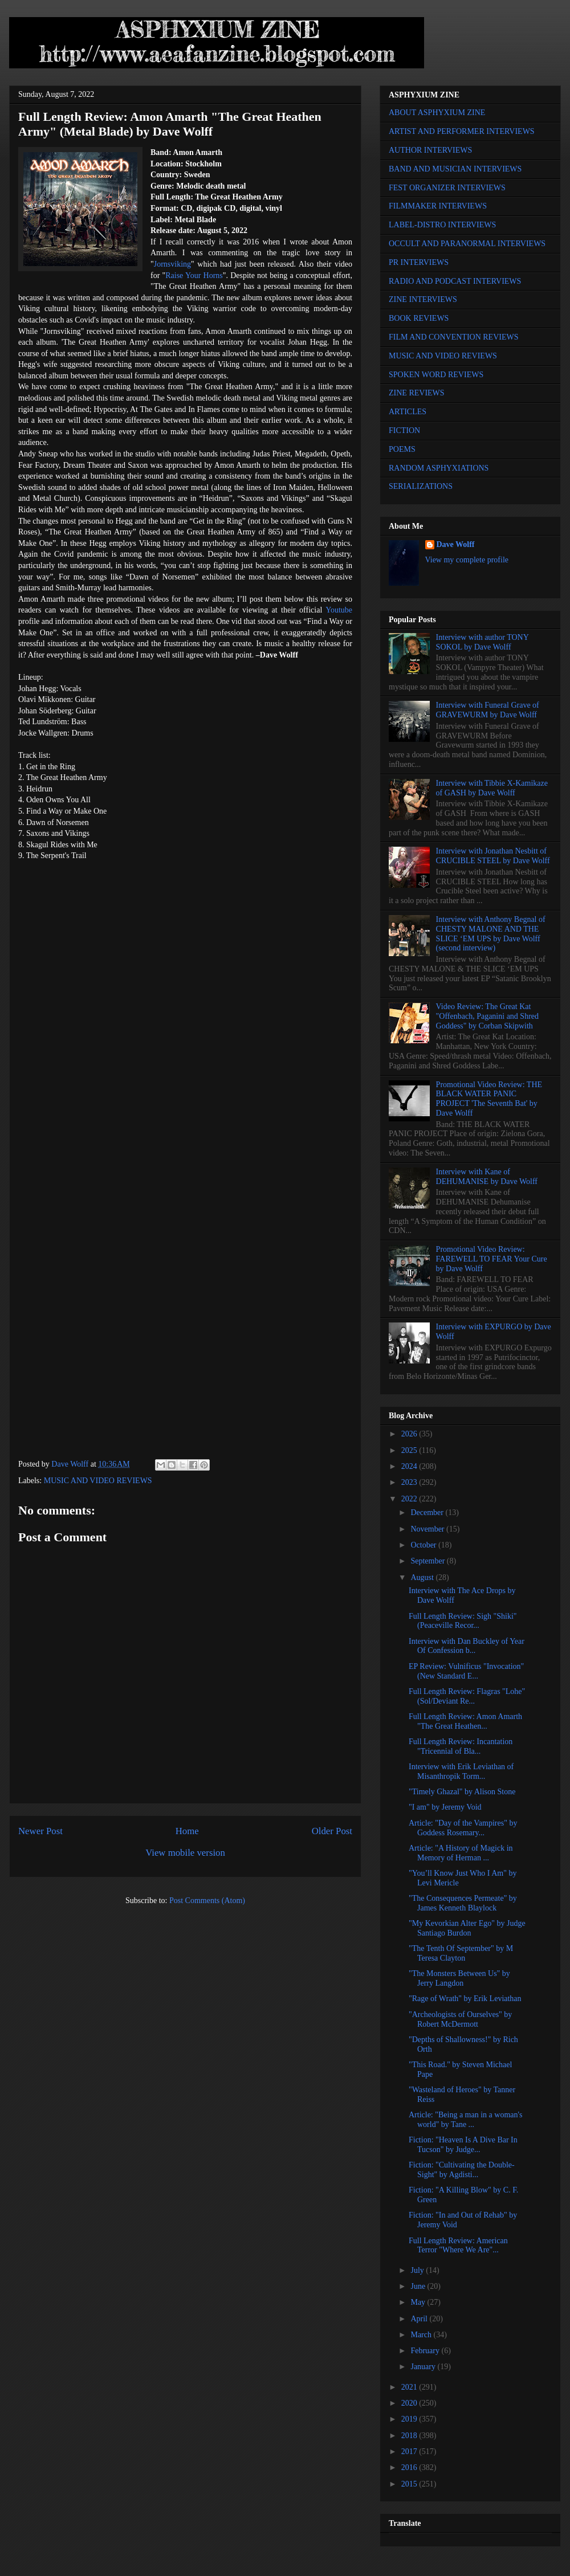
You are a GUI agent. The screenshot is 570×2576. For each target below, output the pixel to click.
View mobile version (185, 1852)
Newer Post (40, 1831)
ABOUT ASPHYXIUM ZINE (437, 112)
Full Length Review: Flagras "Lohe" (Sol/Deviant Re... (467, 1696)
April (419, 2318)
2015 (410, 2484)
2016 (410, 2467)
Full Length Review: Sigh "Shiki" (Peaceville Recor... (463, 1621)
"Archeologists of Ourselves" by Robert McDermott (460, 2019)
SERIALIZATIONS (421, 486)
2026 (410, 1434)
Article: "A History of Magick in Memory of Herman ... (461, 1853)
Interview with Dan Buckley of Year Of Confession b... (466, 1646)
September (428, 1561)
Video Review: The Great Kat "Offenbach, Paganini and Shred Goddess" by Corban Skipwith (487, 1016)
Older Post (332, 1831)
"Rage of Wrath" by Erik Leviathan (465, 1998)
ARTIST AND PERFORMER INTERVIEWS (462, 131)
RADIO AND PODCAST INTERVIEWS (455, 281)
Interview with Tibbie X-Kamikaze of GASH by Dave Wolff (492, 788)
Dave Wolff (456, 544)
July (418, 2270)
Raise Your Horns (194, 275)
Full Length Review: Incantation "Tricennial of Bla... (460, 1746)
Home (187, 1831)
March (421, 2334)
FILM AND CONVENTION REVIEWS (454, 337)
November (428, 1529)
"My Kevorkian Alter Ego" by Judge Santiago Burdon (467, 1928)
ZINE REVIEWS (417, 393)
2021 (410, 2387)
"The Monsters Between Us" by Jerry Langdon (459, 1978)
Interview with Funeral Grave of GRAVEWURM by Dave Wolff (487, 710)
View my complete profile (467, 560)
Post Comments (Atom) (207, 1900)
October (424, 1545)
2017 (410, 2451)
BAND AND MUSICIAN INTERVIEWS (455, 169)
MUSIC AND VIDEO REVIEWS (98, 1480)
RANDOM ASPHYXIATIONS (438, 468)
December (427, 1512)
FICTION (404, 430)
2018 (410, 2435)
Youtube (338, 610)
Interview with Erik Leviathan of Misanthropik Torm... (461, 1771)
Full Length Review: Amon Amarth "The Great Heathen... (465, 1721)
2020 (410, 2403)
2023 (410, 1482)
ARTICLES (407, 411)
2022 (410, 1499)
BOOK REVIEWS (419, 318)
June (418, 2286)
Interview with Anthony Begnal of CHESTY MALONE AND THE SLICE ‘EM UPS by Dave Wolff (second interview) (490, 933)
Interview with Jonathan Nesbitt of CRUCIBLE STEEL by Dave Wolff (493, 856)
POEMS (402, 449)
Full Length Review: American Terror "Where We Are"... (458, 2245)
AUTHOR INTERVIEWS (430, 150)
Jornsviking (172, 264)
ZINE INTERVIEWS (423, 299)
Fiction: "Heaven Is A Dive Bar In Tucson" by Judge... (463, 2145)
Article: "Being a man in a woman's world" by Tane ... (466, 2119)
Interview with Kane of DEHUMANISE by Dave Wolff (487, 1176)
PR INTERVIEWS (419, 262)
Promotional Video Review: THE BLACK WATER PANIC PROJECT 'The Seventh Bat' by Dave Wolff (489, 1098)
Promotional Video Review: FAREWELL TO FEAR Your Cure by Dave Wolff (491, 1259)
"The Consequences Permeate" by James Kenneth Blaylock (463, 1903)
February (425, 2350)
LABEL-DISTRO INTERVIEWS (442, 225)
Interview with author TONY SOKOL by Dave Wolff (482, 642)
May (418, 2302)
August (422, 1577)
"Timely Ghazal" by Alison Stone (462, 1791)
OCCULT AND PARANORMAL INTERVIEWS (467, 243)
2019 (410, 2419)
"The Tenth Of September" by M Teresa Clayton (461, 1953)
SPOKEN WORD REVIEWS (436, 374)
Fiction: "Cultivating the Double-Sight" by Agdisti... (462, 2170)
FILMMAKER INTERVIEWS (438, 206)
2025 (410, 1450)
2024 (410, 1466)
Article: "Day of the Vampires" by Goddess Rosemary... (463, 1828)
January (423, 2366)
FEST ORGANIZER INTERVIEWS (447, 187)
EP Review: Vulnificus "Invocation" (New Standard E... (466, 1671)
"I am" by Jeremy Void (445, 1807)
